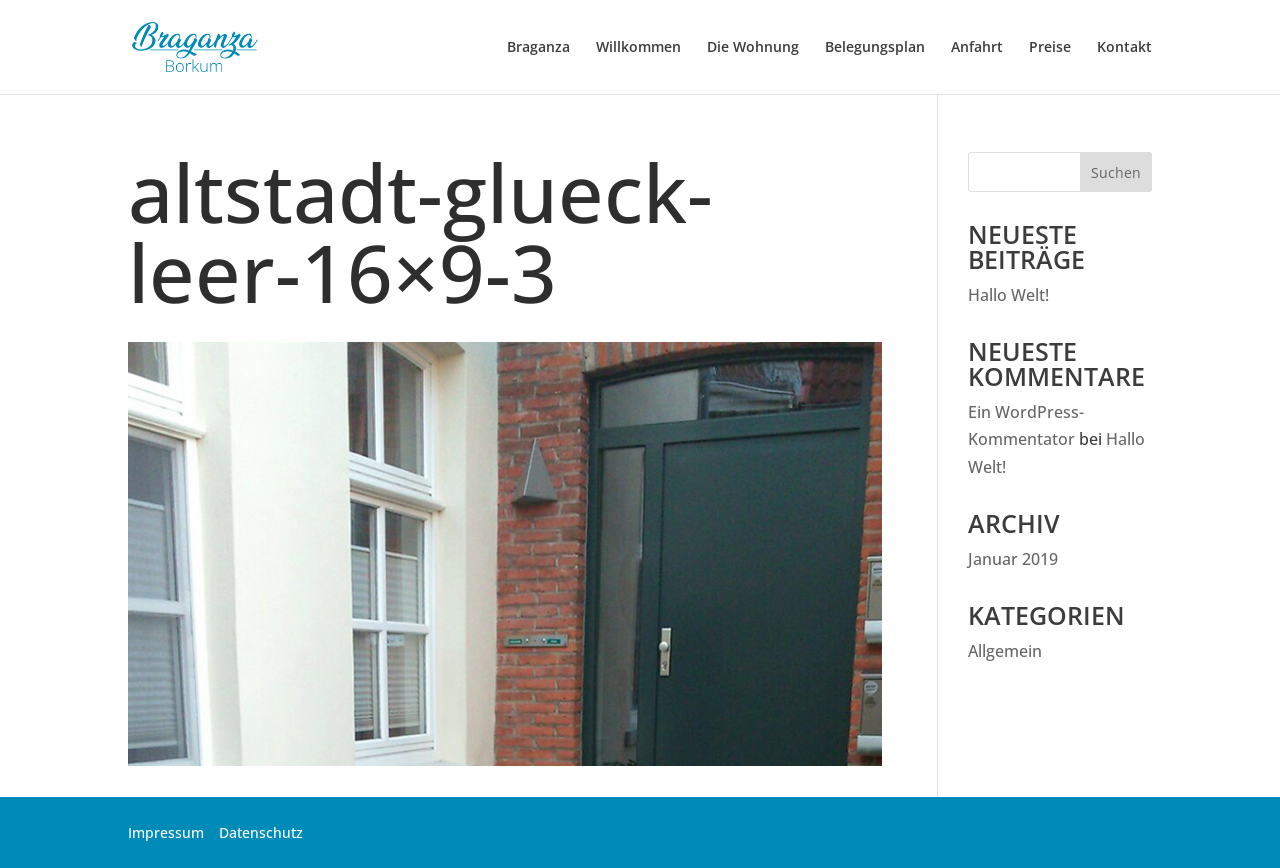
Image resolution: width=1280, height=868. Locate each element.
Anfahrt (977, 48)
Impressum (166, 832)
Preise (1050, 48)
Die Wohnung (753, 48)
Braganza (538, 48)
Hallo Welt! (1008, 295)
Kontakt (1124, 48)
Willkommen (638, 48)
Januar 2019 (1013, 559)
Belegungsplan (875, 48)
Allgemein (1005, 651)
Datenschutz (261, 832)
